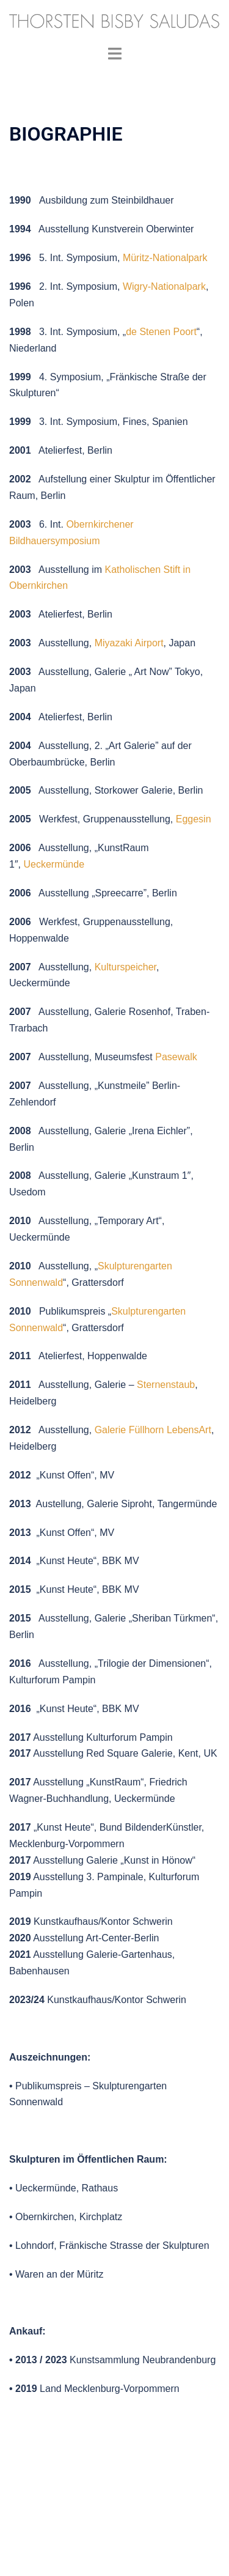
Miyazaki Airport (129, 643)
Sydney (140, 2554)
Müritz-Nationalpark (165, 258)
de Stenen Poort (161, 332)
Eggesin (193, 819)
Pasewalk (176, 1057)
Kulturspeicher (125, 967)
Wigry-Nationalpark (164, 286)
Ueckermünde (53, 864)
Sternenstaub (166, 1384)
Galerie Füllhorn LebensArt (153, 1430)
